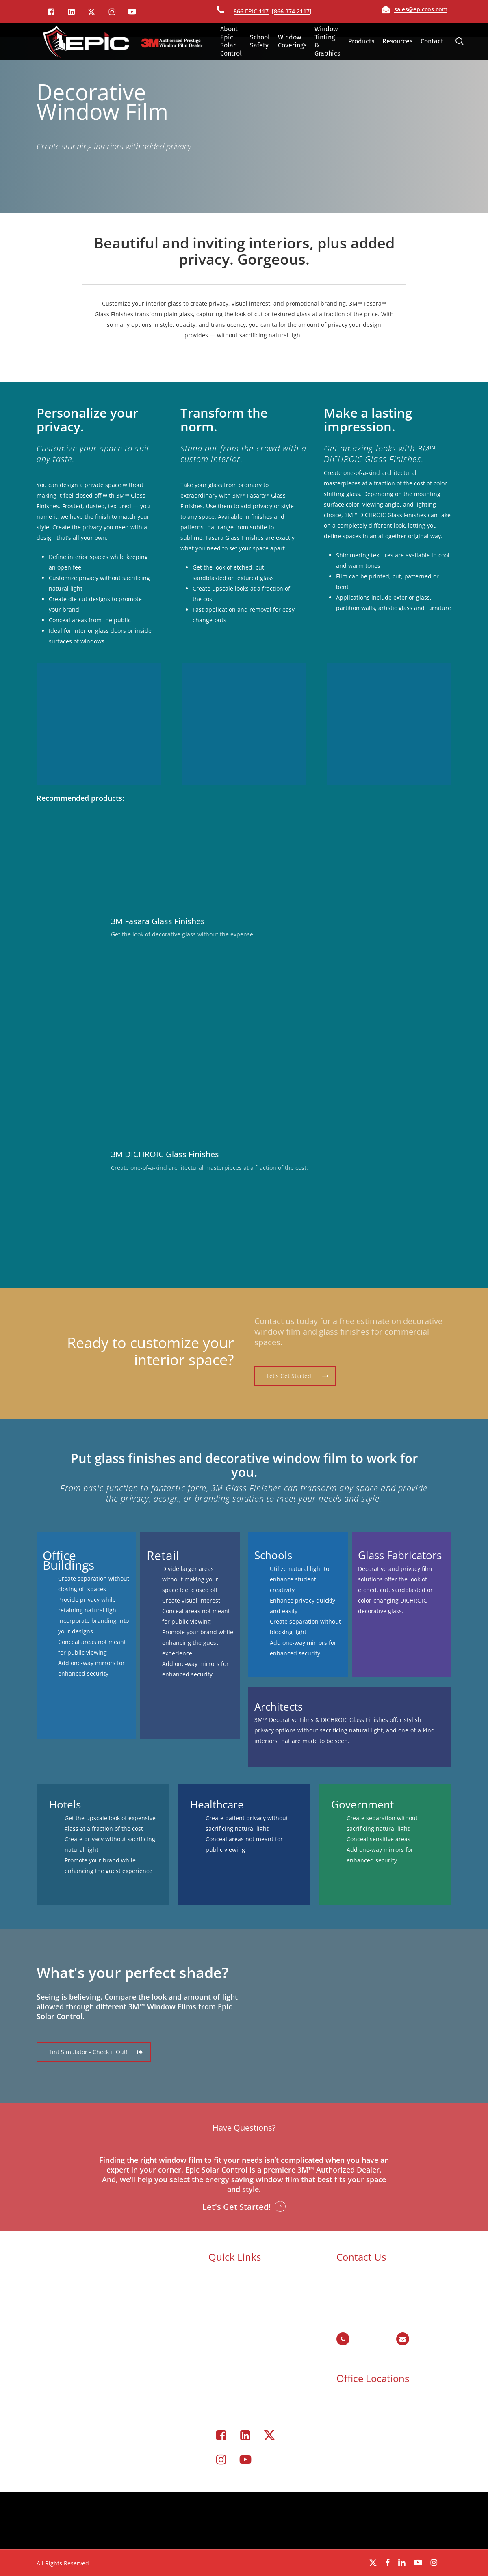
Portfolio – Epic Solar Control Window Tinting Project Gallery (259, 2382)
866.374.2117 (292, 11)
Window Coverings (246, 2351)
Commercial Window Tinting (259, 2340)
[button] (295, 1376)
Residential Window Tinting (258, 2361)
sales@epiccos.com (420, 9)
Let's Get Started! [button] (236, 2207)
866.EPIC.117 (251, 11)
